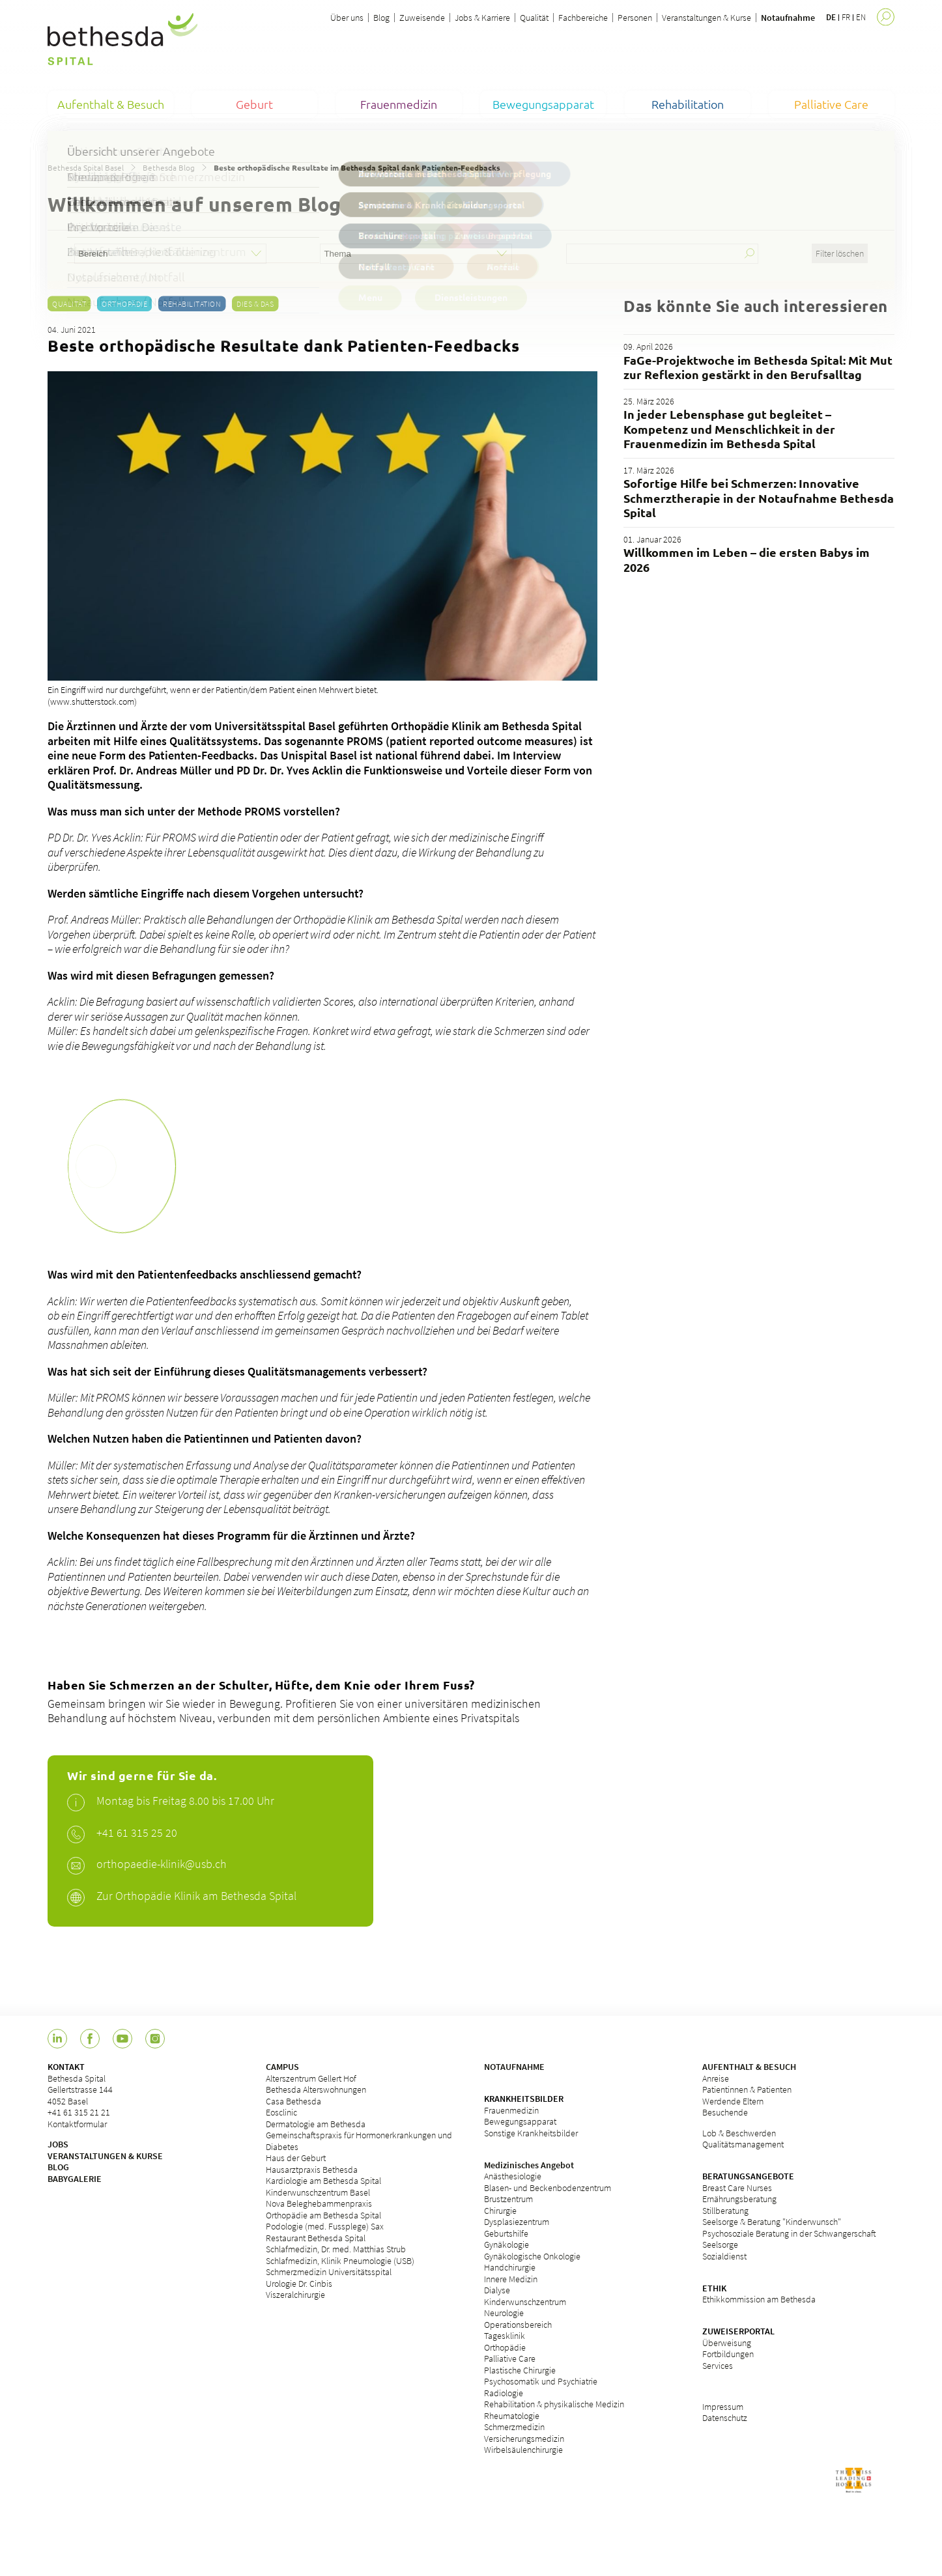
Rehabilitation (192, 304)
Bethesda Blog (169, 167)
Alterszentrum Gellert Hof (311, 2078)
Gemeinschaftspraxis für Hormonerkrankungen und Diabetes (359, 2141)
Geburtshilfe (506, 2233)
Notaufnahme (788, 17)
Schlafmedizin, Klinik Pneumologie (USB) (340, 2261)
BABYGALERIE (75, 2179)
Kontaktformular (77, 2124)
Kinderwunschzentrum (525, 2302)
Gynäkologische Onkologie (532, 2256)
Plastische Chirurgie (520, 2370)
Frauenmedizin (511, 2110)
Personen (635, 17)
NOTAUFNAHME (514, 2067)
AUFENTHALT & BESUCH (749, 2067)
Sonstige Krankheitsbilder (531, 2133)
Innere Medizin (510, 2279)
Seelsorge (720, 2244)
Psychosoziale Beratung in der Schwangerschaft (789, 2233)
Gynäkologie (506, 2244)
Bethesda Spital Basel (86, 167)
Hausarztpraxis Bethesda (312, 2169)
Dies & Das (255, 304)
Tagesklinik (504, 2336)
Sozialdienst (724, 2256)
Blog (381, 17)
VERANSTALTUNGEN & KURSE (105, 2156)
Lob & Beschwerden (739, 2133)
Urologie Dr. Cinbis (299, 2283)
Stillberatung (725, 2210)
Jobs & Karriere (482, 17)
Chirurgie (500, 2210)
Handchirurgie (509, 2267)
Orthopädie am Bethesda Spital (323, 2215)
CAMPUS (282, 2067)
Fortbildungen (728, 2354)
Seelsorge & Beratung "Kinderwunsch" (771, 2222)
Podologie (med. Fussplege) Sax (325, 2226)
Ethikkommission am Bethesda (759, 2299)
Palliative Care (509, 2358)
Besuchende (725, 2112)
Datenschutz (724, 2418)
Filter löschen (840, 253)
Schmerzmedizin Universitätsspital (329, 2272)
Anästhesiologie (512, 2176)
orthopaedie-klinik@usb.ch (161, 1863)
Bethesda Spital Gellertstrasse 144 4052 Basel (80, 2090)
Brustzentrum (508, 2199)
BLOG (58, 2167)
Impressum (722, 2407)
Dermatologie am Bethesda (315, 2124)
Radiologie (503, 2393)
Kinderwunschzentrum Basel (318, 2192)
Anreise (715, 2078)
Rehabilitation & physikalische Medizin (554, 2404)
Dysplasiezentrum (516, 2222)
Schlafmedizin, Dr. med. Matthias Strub (336, 2249)
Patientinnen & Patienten (747, 2089)
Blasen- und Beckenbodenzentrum (547, 2188)
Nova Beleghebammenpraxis (319, 2203)
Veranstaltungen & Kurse (706, 17)
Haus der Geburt (296, 2158)
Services (717, 2365)
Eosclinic (281, 2112)
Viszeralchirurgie (295, 2294)
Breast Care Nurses (737, 2188)
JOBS (58, 2144)
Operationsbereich (518, 2324)
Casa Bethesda (293, 2101)
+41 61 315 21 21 (79, 2112)
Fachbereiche (583, 17)
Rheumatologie (511, 2416)
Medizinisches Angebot (529, 2165)
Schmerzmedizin (514, 2427)
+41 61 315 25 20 (136, 1832)
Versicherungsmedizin (524, 2438)
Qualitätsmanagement (743, 2144)
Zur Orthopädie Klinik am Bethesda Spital (196, 1895)
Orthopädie (124, 304)
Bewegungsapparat (520, 2121)
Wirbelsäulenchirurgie (523, 2450)
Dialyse (497, 2290)
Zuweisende (422, 17)
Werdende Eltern (733, 2101)
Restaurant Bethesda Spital (315, 2238)
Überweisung (726, 2343)
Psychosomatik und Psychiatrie (540, 2381)
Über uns (347, 17)
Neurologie (504, 2313)
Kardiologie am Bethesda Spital (323, 2181)
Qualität (534, 17)
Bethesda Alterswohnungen (316, 2089)
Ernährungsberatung (739, 2199)
